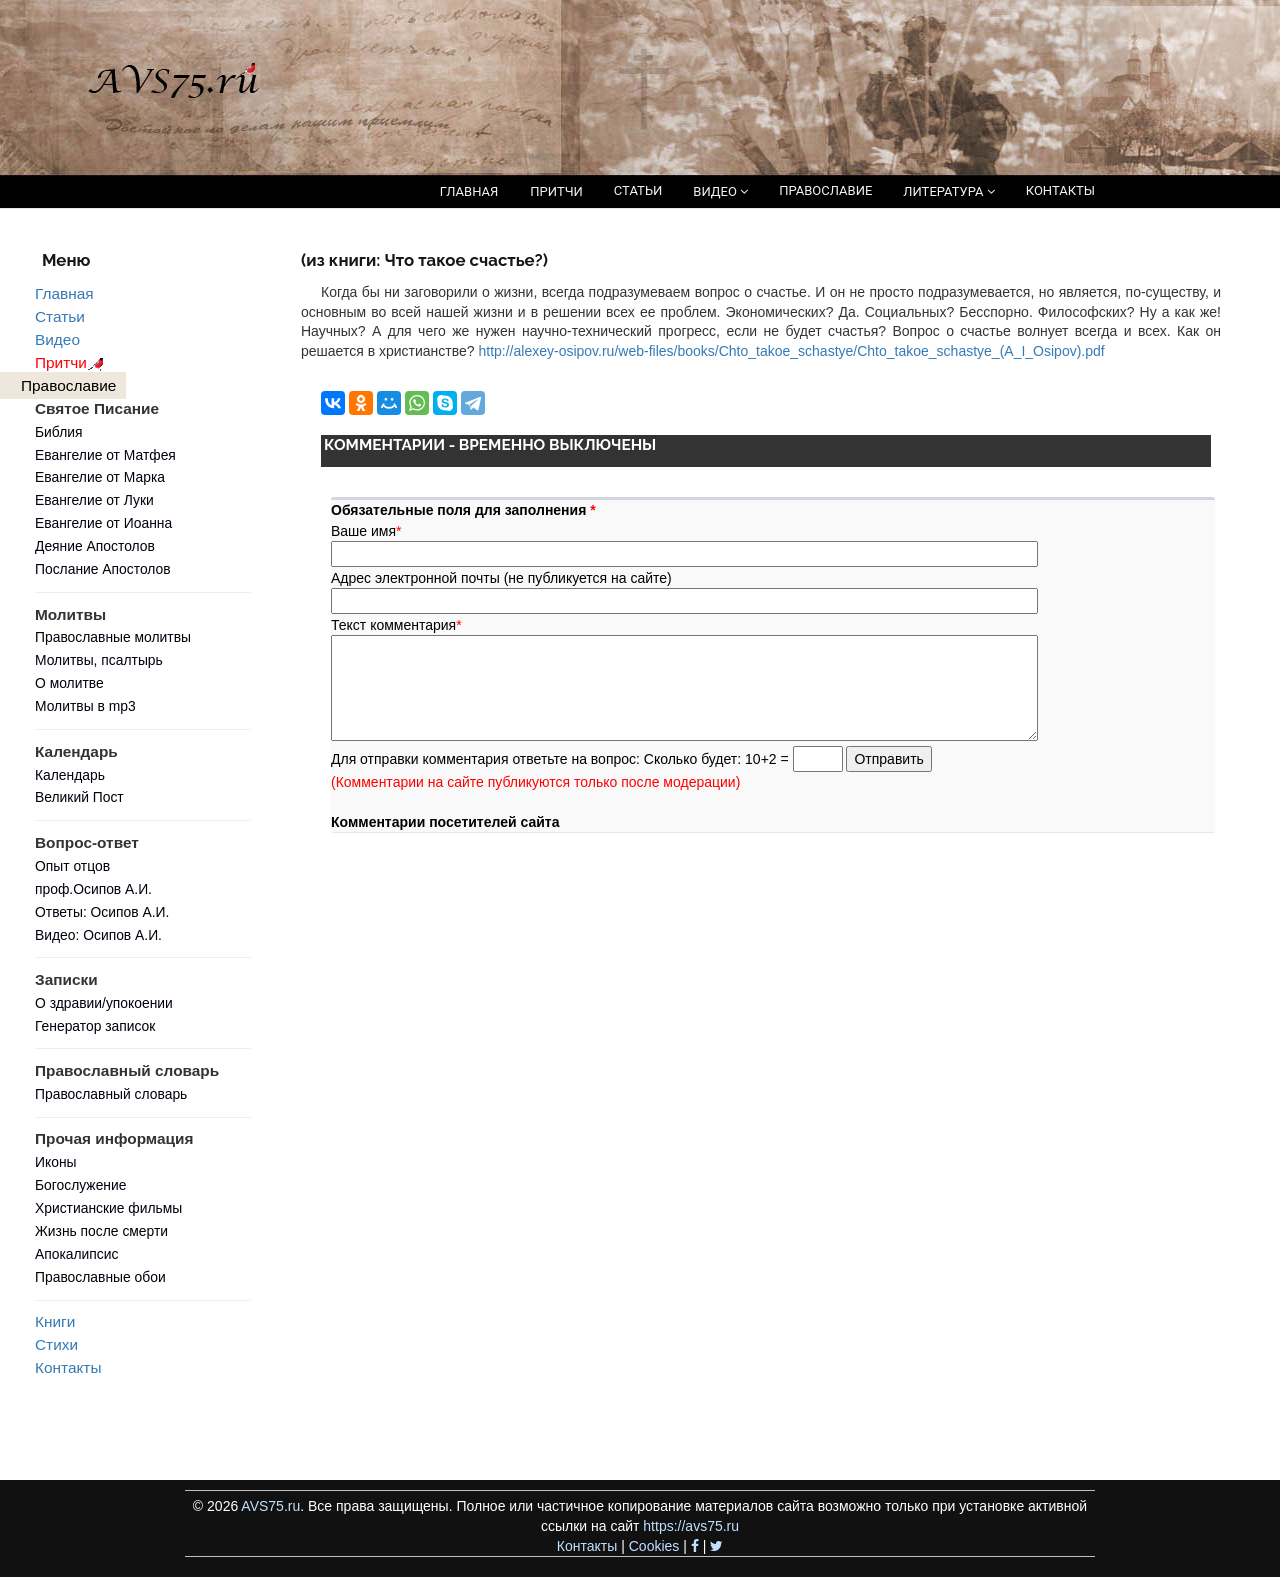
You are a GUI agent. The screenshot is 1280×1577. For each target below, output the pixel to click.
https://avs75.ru (691, 1526)
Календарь (70, 775)
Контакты (68, 1367)
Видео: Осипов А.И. (98, 935)
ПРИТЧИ (556, 191)
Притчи (72, 362)
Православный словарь (111, 1094)
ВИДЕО (720, 191)
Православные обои (100, 1277)
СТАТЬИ (638, 190)
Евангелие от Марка (100, 477)
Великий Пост (79, 797)
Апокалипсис (76, 1254)
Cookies (654, 1546)
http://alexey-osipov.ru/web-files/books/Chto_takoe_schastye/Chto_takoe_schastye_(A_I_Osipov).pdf (791, 351)
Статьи (60, 316)
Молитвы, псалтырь (99, 660)
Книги (55, 1321)
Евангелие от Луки (94, 500)
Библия (59, 432)
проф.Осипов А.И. (93, 889)
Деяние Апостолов (95, 546)
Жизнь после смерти (101, 1231)
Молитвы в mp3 (85, 706)
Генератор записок (95, 1026)
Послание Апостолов (103, 569)
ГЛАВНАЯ (469, 191)
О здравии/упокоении (104, 1003)
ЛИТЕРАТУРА (948, 191)
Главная (64, 293)
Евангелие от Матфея (105, 455)
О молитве (69, 683)
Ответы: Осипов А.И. (102, 912)
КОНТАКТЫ (1060, 190)
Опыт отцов (72, 866)
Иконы (56, 1162)
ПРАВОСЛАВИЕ (825, 190)
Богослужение (80, 1185)
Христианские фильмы (108, 1208)
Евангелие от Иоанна (103, 523)
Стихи (56, 1344)
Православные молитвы (113, 637)
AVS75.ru (270, 1506)
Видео (57, 339)
